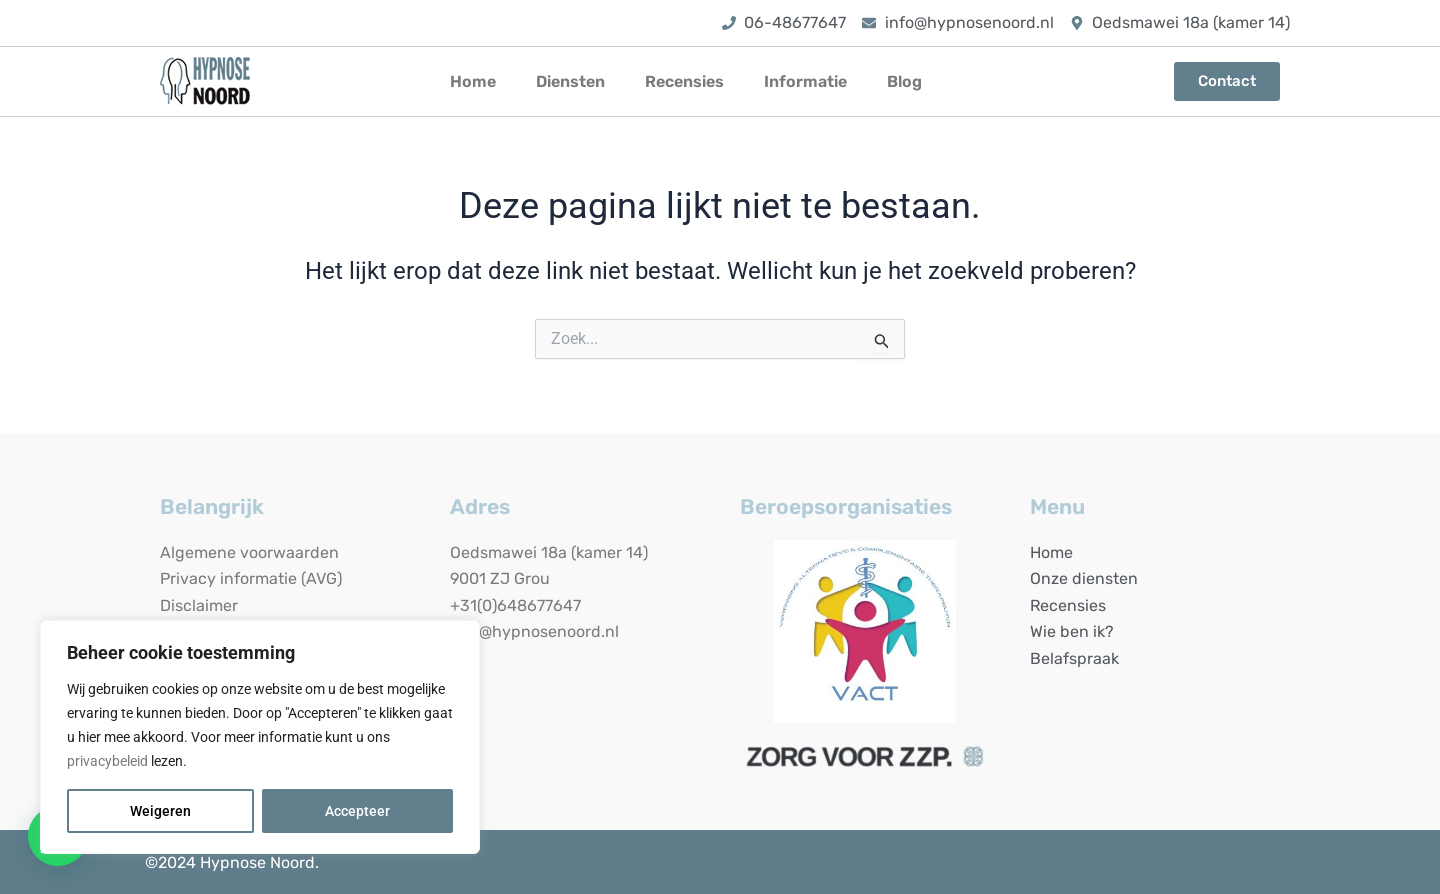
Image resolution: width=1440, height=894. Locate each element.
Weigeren (160, 811)
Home (473, 81)
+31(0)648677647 (515, 605)
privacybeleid (107, 761)
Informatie (805, 81)
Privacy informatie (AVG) (251, 578)
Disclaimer (199, 605)
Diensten (570, 81)
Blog (904, 81)
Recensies (684, 81)
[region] (260, 737)
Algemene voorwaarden (249, 552)
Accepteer (357, 811)
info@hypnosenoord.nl (534, 631)
